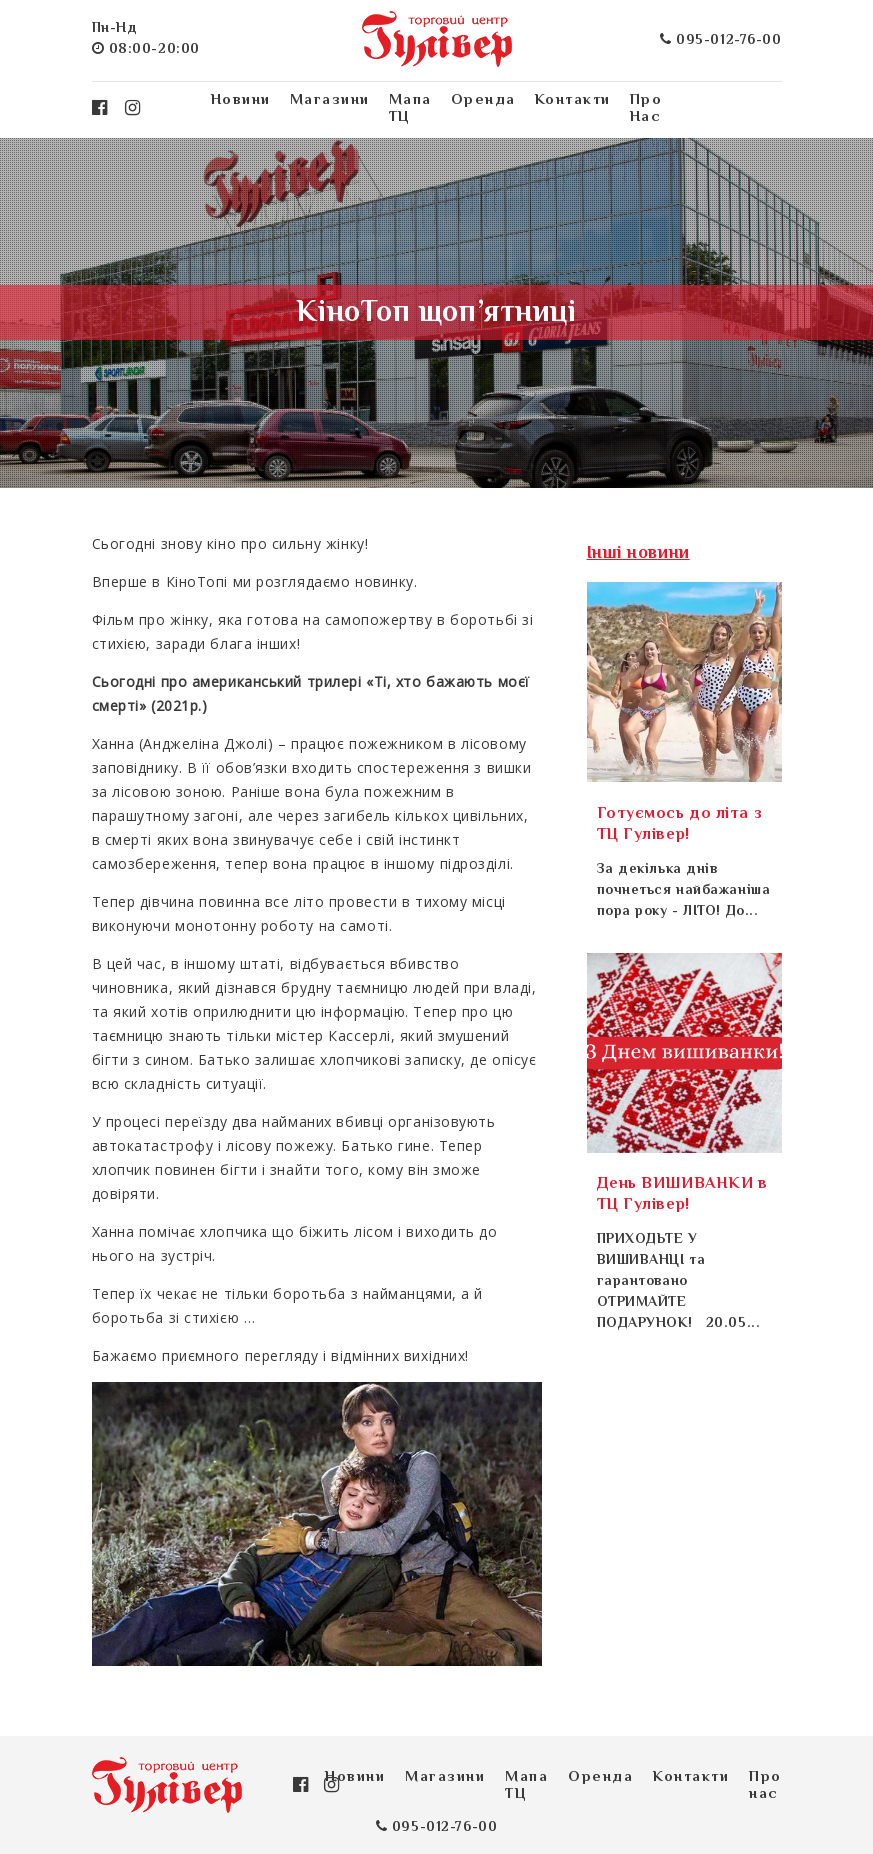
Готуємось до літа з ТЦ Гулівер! (680, 825)
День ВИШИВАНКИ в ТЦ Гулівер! (682, 1195)
